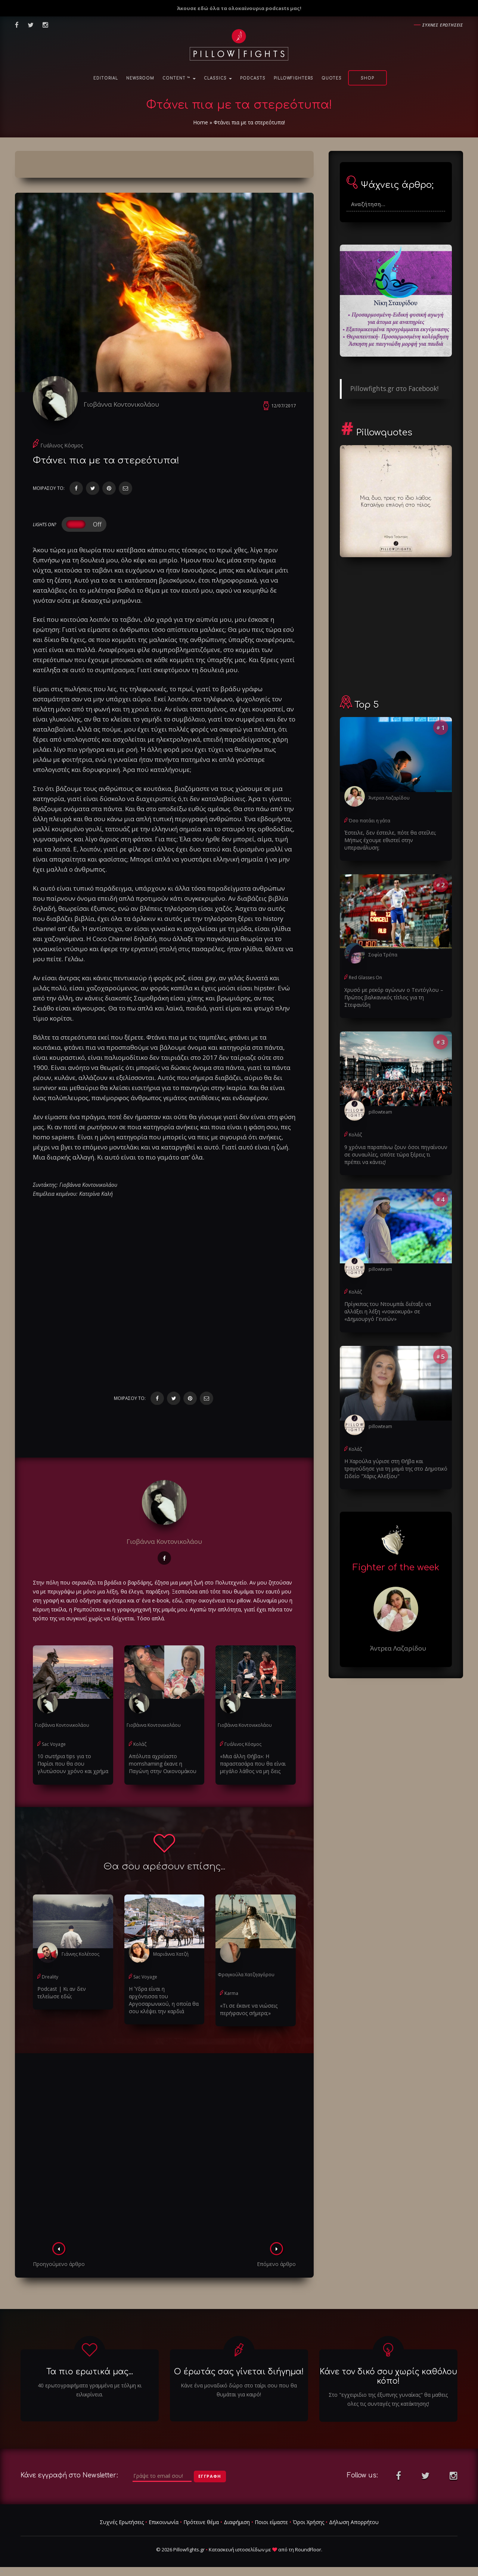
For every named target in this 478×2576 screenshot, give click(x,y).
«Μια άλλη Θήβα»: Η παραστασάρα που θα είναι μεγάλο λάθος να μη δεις (253, 1764)
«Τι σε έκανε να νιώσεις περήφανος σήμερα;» (248, 2009)
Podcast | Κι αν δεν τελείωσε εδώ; (61, 1992)
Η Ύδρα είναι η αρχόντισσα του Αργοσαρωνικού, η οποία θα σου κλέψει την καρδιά (164, 2000)
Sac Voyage (54, 1744)
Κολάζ (139, 1744)
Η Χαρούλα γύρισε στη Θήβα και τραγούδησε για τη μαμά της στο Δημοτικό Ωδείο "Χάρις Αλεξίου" (395, 1469)
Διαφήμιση (237, 2522)
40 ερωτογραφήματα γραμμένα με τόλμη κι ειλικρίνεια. (90, 2390)
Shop (367, 78)
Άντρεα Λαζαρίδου (389, 798)
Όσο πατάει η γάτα (369, 820)
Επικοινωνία (164, 2522)
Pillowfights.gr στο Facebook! (394, 388)
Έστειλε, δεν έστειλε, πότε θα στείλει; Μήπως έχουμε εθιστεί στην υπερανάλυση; (390, 840)
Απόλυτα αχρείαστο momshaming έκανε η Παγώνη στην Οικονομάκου (162, 1764)
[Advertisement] (164, 2150)
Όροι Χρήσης (308, 2522)
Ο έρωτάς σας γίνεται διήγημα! (239, 2371)
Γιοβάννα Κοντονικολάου (121, 404)
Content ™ (179, 78)
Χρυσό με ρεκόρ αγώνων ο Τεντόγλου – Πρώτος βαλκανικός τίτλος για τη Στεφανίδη (393, 997)
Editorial (105, 78)
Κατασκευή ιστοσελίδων (236, 2549)
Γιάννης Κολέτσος (80, 1954)
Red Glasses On (365, 977)
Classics (218, 78)
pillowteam (380, 1112)
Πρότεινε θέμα (201, 2522)
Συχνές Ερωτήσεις (122, 2522)
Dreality (50, 1977)
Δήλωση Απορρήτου (354, 2522)
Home (200, 122)
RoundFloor (308, 2549)
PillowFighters (293, 78)
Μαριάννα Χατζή (171, 1954)
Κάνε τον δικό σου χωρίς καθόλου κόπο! (388, 2376)
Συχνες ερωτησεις (442, 25)
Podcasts (253, 78)
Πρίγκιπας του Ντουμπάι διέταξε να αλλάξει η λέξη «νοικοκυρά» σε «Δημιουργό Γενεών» (387, 1311)
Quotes (332, 78)
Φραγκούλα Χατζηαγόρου (246, 1974)
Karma (231, 1993)
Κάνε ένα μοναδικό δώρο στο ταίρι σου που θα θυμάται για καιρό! (239, 2390)
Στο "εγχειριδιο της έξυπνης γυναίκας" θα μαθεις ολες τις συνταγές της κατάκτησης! (388, 2399)
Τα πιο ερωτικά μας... (89, 2371)
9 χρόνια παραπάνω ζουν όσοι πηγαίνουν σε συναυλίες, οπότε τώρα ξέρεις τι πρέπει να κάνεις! (395, 1154)
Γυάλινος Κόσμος (61, 445)
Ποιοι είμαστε (271, 2522)
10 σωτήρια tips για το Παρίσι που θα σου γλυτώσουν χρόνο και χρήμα (72, 1764)
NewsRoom (140, 78)
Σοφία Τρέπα (383, 955)
